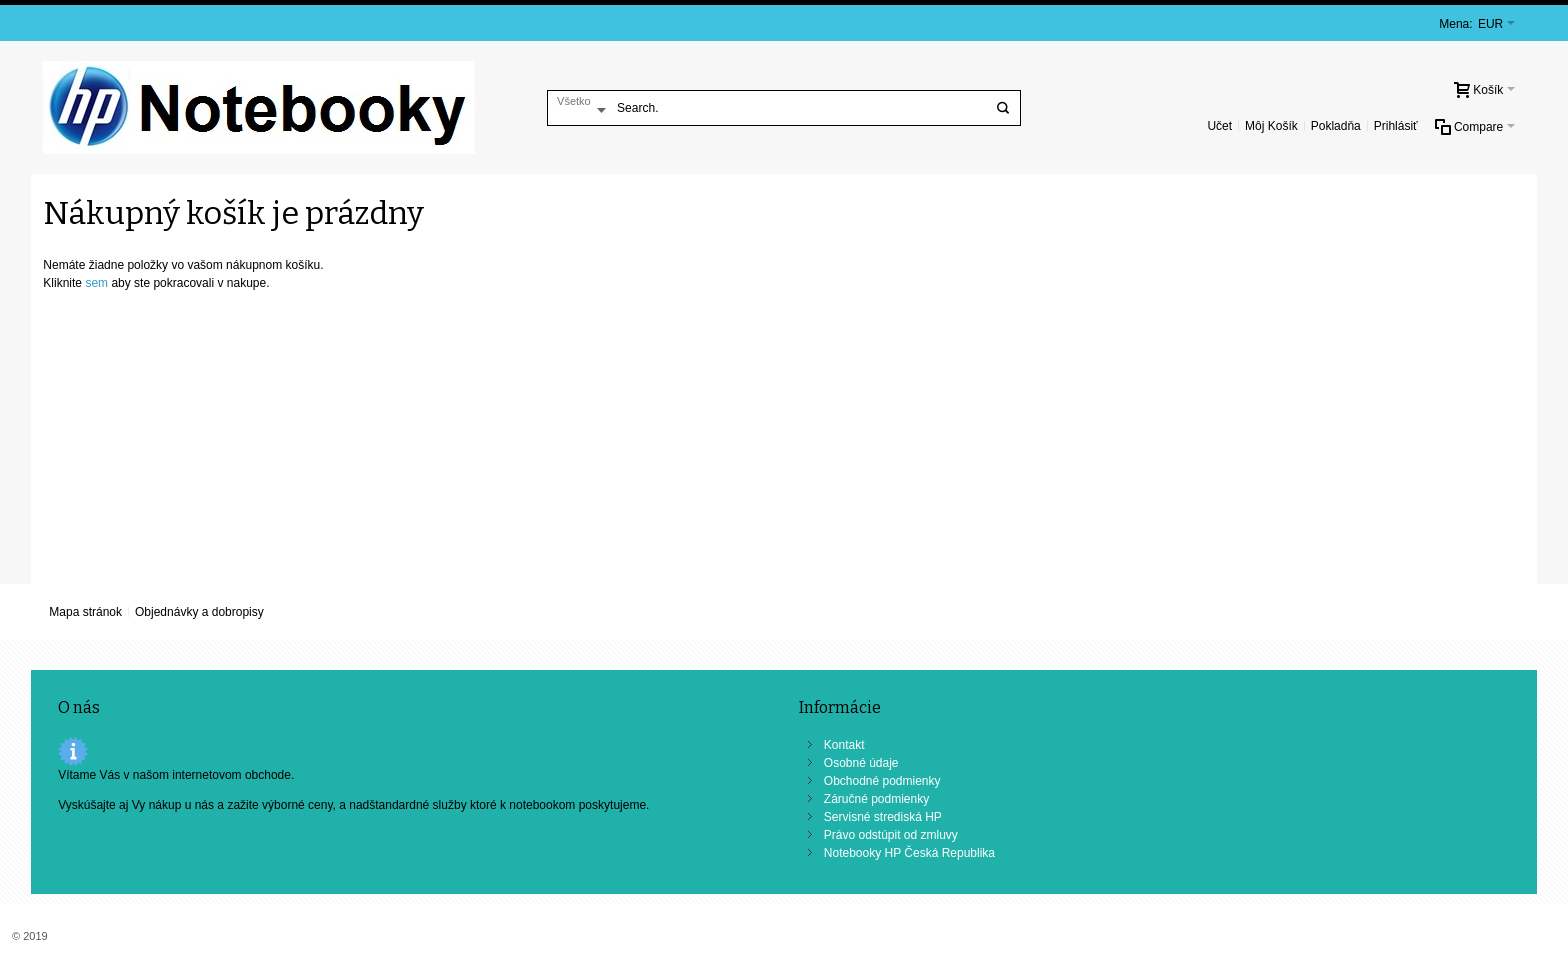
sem (96, 283)
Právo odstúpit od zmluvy (891, 835)
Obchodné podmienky (882, 781)
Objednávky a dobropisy (199, 612)
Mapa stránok (85, 612)
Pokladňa (1336, 126)
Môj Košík (1271, 126)
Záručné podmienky (876, 799)
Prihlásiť (1396, 126)
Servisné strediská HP (883, 817)
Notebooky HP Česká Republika (909, 853)
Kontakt (844, 745)
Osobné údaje (861, 763)
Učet (1219, 126)
